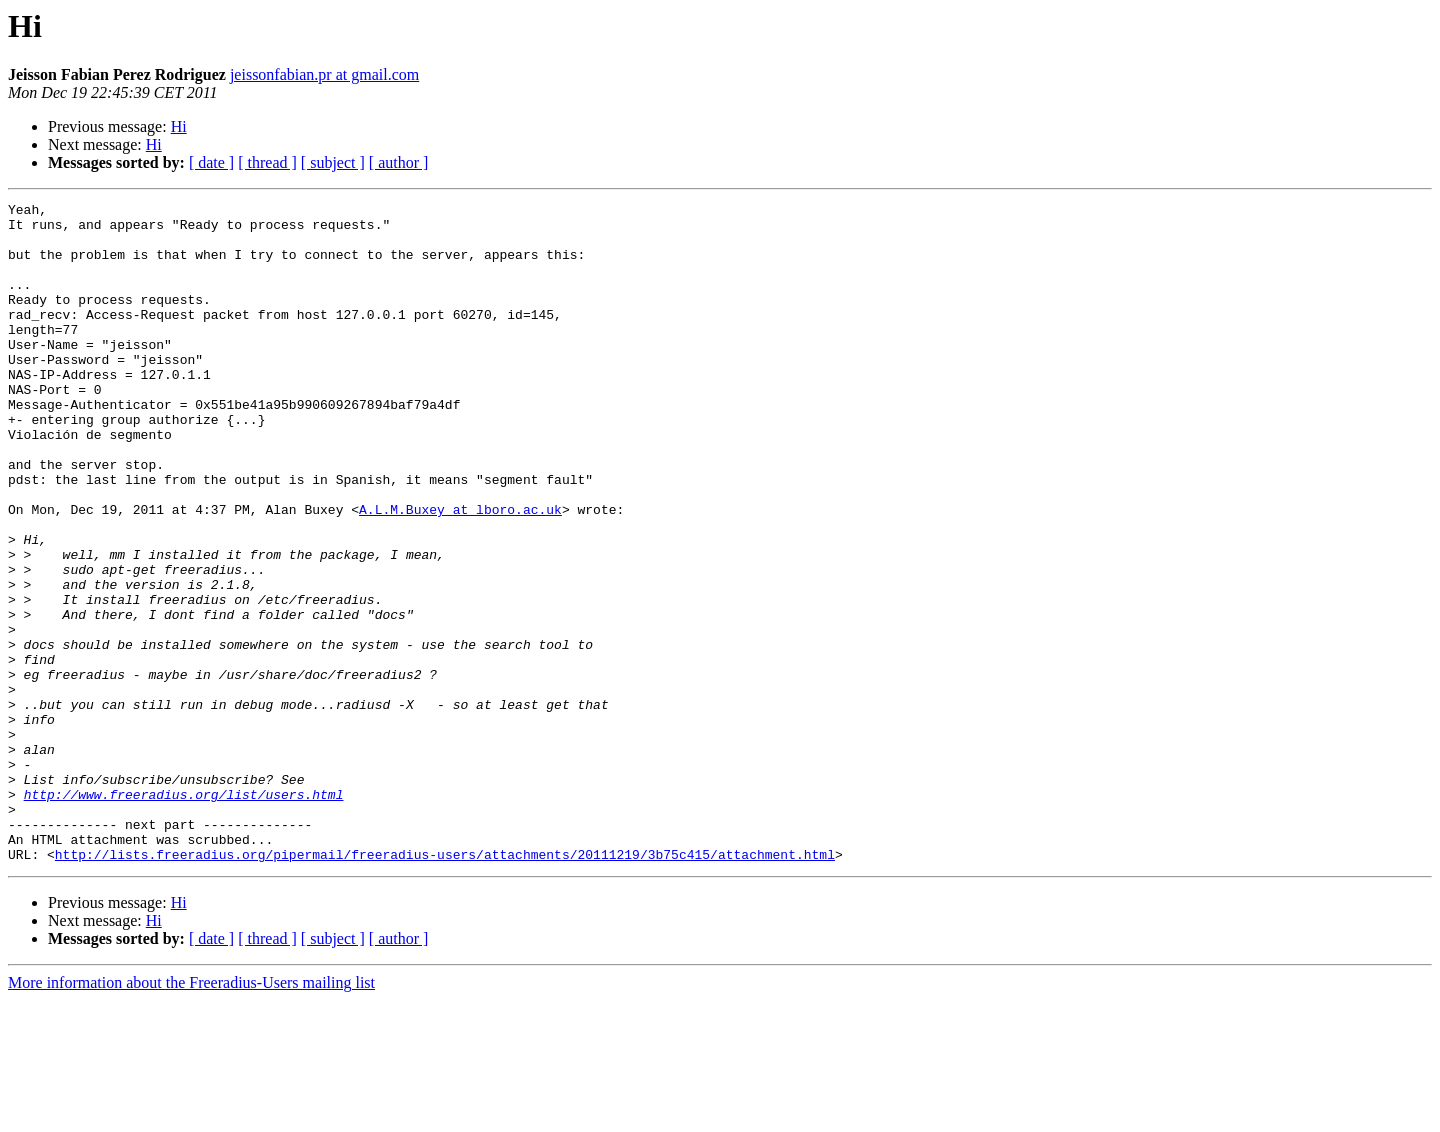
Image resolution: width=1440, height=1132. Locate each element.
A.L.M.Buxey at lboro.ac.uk (460, 572)
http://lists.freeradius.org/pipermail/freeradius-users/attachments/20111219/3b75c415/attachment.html (445, 986)
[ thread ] (267, 162)
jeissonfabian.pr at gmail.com (324, 74)
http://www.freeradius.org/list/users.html (184, 914)
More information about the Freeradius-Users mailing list (191, 1114)
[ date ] (211, 162)
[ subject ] (333, 162)
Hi (179, 126)
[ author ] (399, 162)
